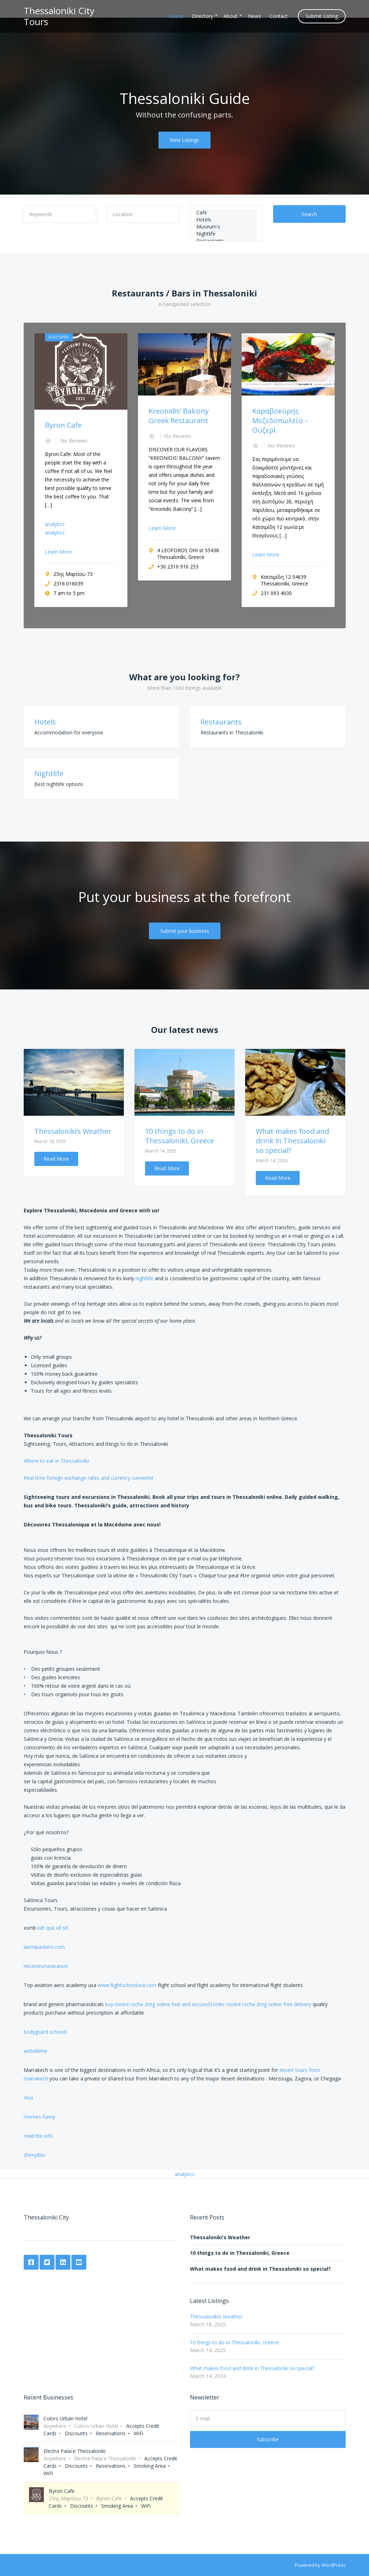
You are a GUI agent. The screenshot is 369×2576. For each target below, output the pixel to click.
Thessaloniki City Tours (59, 16)
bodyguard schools (45, 2031)
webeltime (35, 2050)
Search (309, 214)
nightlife (145, 1278)
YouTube (78, 2262)
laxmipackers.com (44, 1946)
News (254, 16)
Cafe (226, 212)
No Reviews (74, 440)
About (230, 16)
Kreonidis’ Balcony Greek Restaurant (179, 415)
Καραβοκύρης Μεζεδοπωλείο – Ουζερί (280, 420)
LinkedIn (63, 2262)
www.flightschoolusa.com (127, 1985)
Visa (28, 2097)
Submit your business (184, 931)
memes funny (39, 2116)
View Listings (184, 140)
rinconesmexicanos (46, 1966)
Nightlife (226, 233)
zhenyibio (34, 2155)
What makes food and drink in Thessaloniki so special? (292, 1140)
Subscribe (268, 2439)
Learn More (58, 551)
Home (176, 16)
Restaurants (221, 722)
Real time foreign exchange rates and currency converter (89, 1477)
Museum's (226, 226)
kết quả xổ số (53, 1927)
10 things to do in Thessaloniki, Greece (179, 1135)
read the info (38, 2135)
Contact (279, 16)
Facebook (31, 2262)
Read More (56, 1158)
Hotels (226, 219)
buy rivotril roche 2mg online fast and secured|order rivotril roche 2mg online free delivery (208, 2004)
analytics (55, 524)
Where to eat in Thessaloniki (56, 1460)
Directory (202, 16)
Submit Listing (322, 16)
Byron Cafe (63, 425)
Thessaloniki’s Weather (72, 1131)
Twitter (47, 2262)
